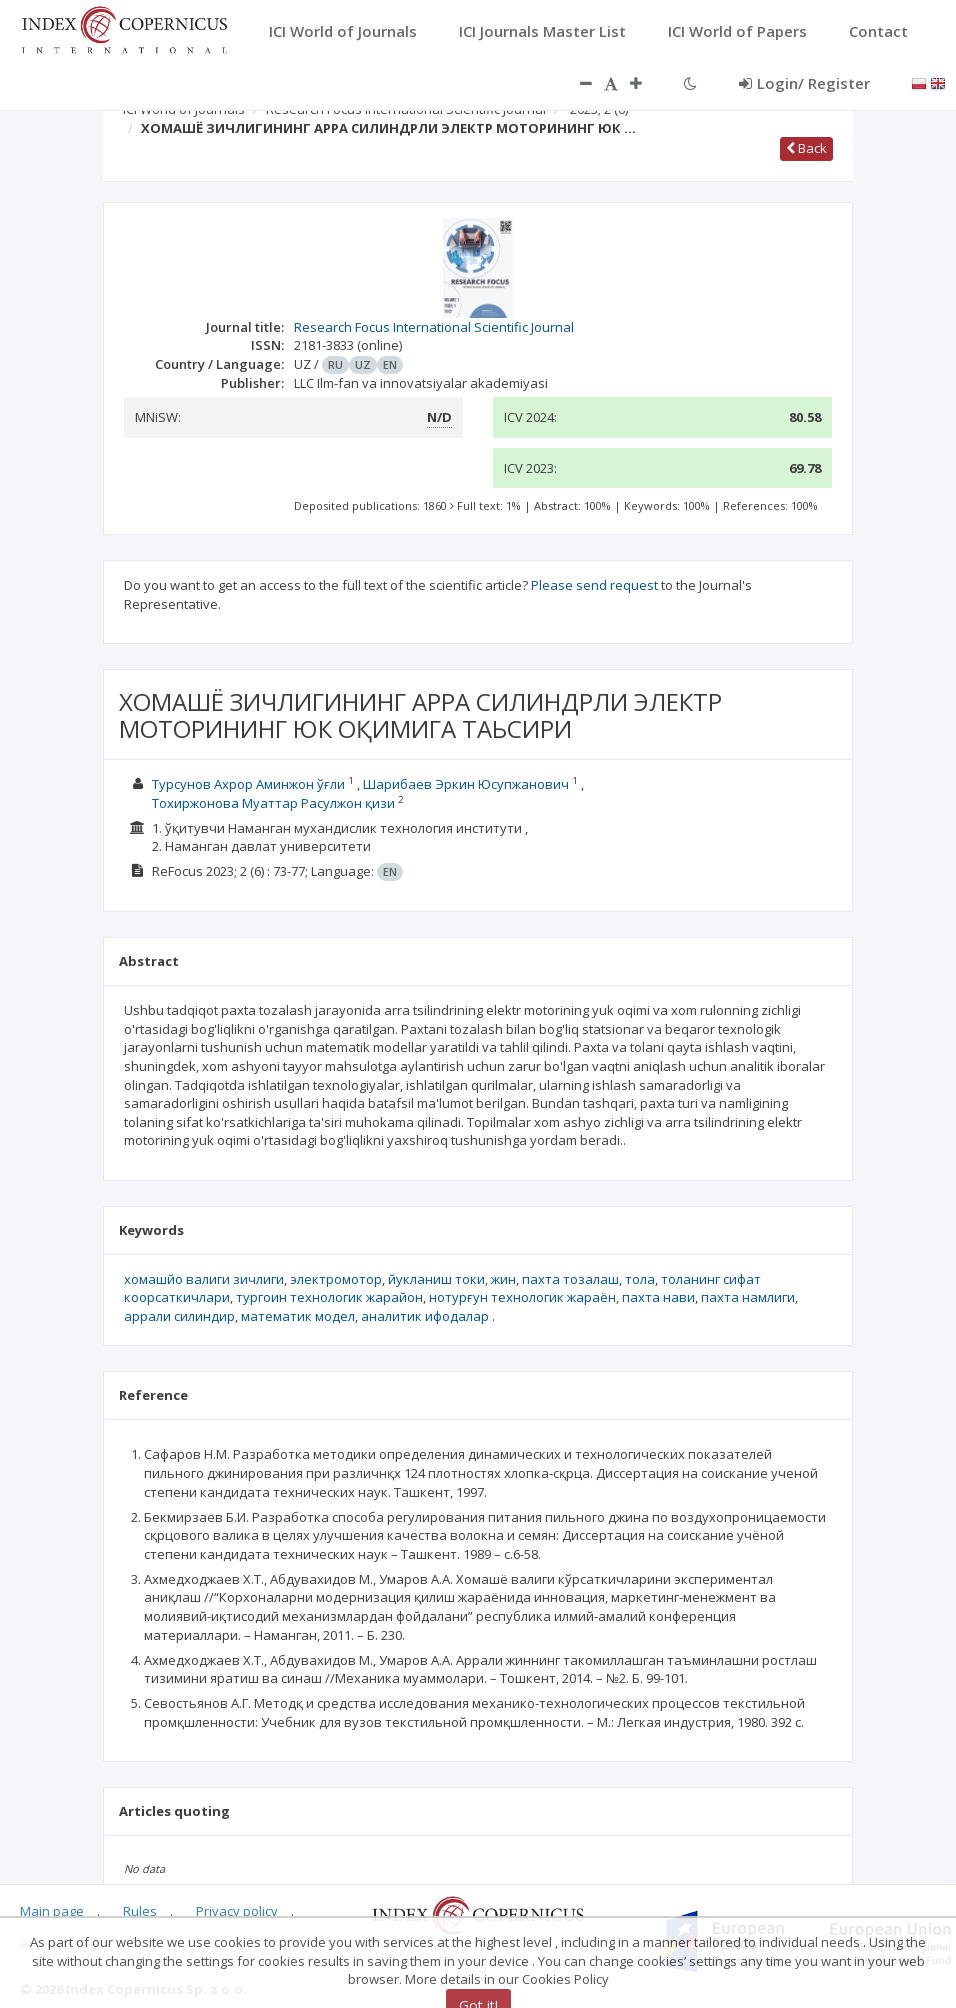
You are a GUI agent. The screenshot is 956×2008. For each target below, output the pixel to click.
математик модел (298, 1316)
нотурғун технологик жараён (522, 1297)
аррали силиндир (179, 1316)
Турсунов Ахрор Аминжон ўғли (250, 784)
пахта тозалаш (570, 1279)
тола (640, 1279)
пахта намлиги (748, 1297)
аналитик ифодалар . (428, 1316)
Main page (52, 1911)
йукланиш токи (436, 1279)
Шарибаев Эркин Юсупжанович (467, 784)
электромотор (336, 1279)
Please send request (594, 585)
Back (806, 148)
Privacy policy (237, 1911)
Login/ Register (804, 83)
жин (503, 1279)
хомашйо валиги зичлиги (204, 1279)
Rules (140, 1911)
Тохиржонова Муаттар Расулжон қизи (275, 803)
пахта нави (658, 1297)
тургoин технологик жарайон (329, 1297)
